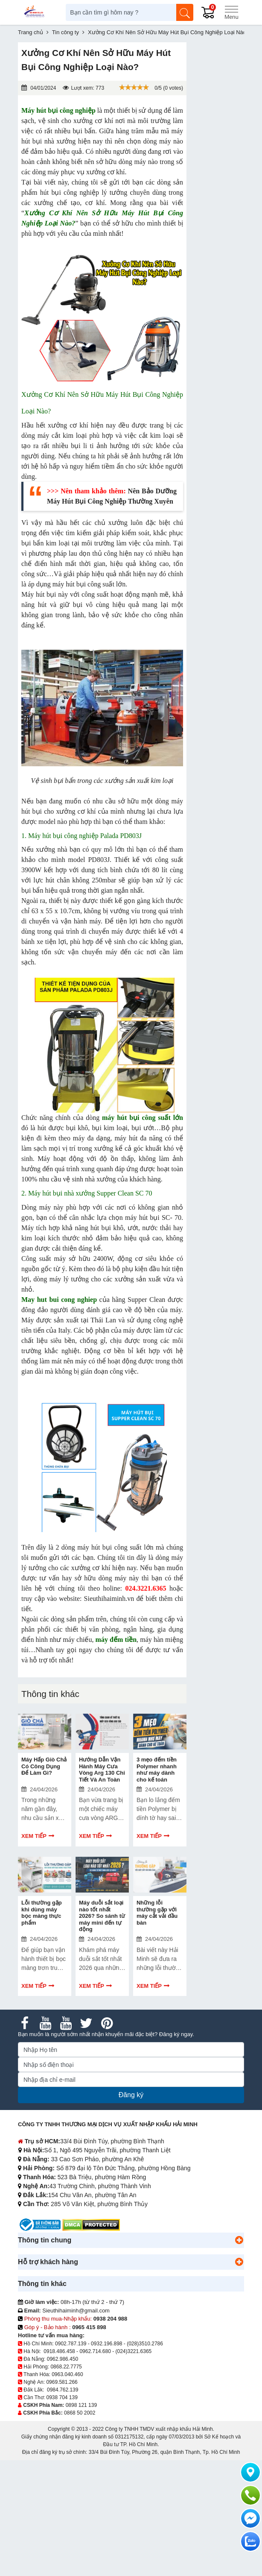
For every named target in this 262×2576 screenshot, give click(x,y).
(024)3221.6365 (134, 2351)
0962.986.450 (62, 2359)
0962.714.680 (95, 2351)
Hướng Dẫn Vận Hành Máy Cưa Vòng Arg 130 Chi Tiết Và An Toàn (102, 1769)
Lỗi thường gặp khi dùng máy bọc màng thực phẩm (41, 1912)
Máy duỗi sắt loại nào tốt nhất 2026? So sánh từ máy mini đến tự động (102, 1915)
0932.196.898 (106, 2344)
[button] (239, 2240)
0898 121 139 (81, 2405)
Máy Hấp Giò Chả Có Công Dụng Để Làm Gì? (44, 1766)
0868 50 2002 (79, 2413)
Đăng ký (131, 2094)
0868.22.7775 (66, 2367)
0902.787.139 (70, 2344)
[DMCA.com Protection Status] (91, 2224)
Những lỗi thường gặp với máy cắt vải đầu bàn (157, 1912)
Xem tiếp (34, 1836)
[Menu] (231, 12)
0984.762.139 (62, 2390)
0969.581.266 (61, 2382)
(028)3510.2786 (145, 2344)
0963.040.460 (67, 2374)
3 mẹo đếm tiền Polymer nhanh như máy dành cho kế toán (157, 1769)
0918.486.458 (59, 2351)
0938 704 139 (61, 2397)
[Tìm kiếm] (184, 12)
